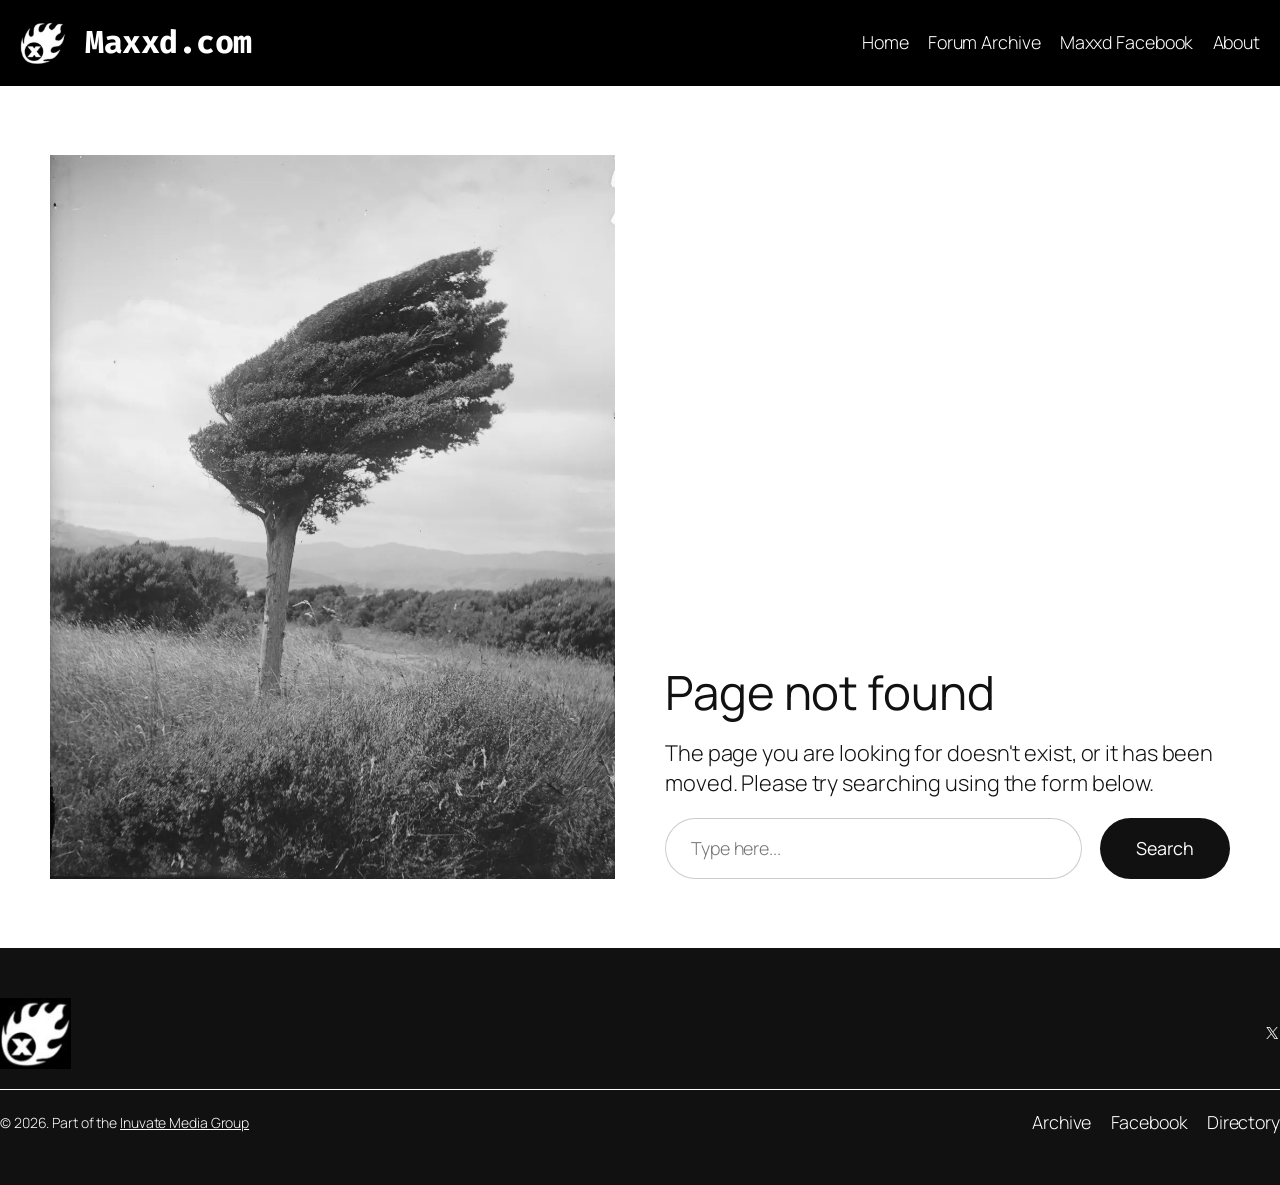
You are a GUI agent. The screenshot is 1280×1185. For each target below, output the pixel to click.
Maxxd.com (168, 42)
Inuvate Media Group (184, 1122)
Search (1165, 848)
